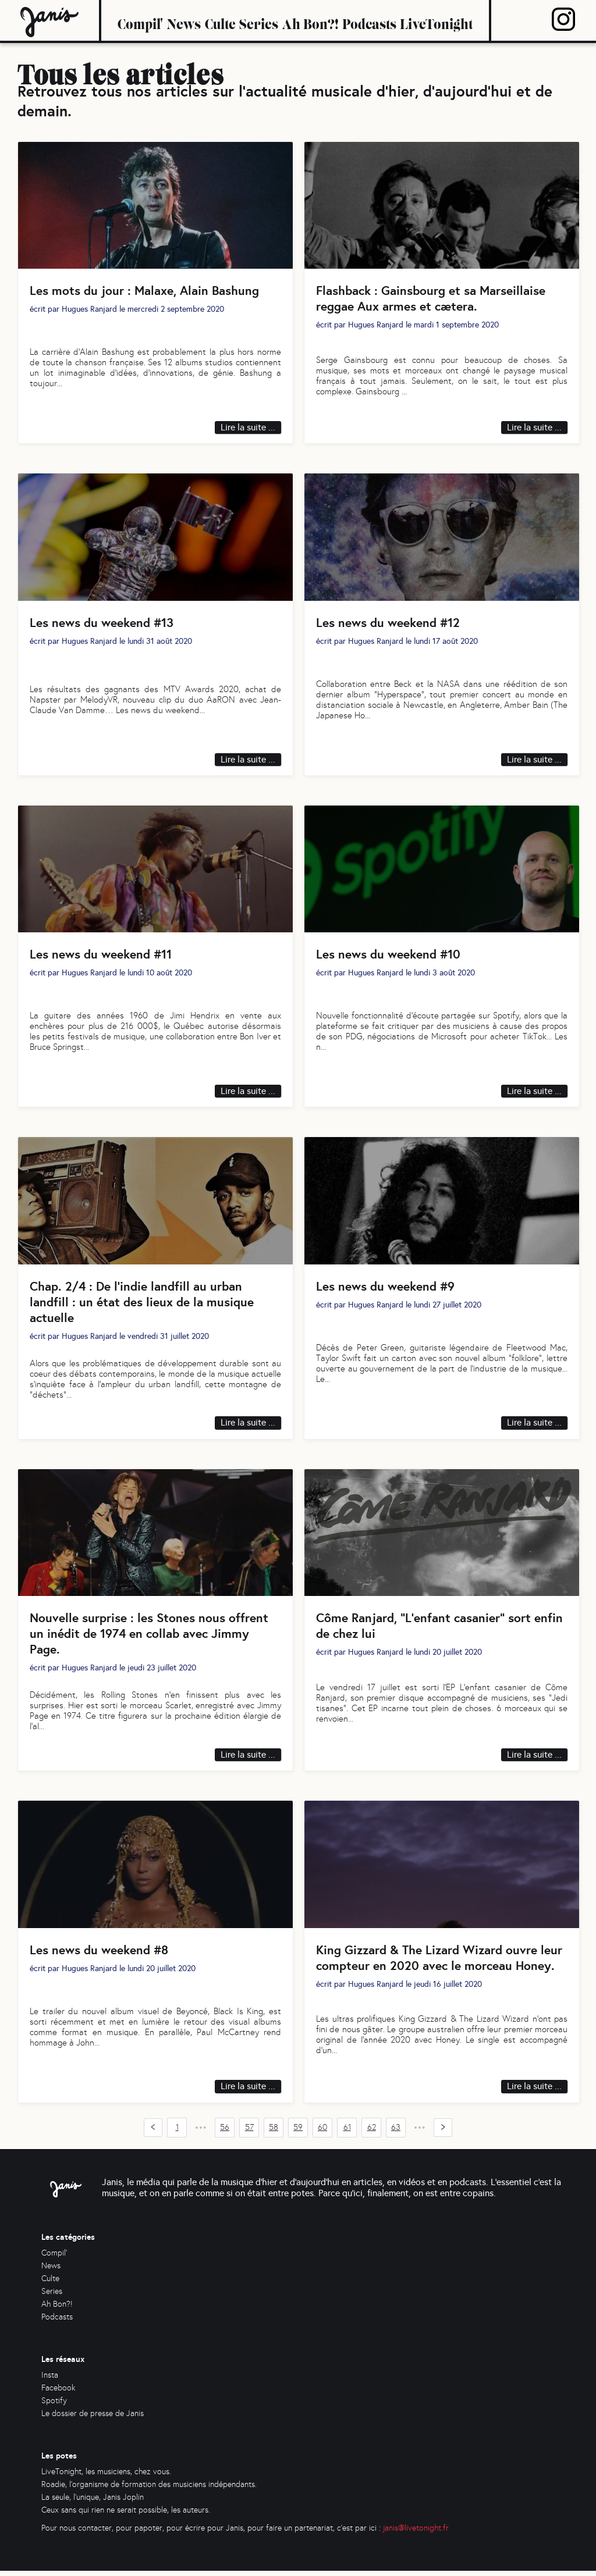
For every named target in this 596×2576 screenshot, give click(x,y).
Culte (220, 20)
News (183, 20)
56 (224, 2132)
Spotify (54, 2406)
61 (347, 2132)
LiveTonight (436, 20)
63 (395, 2132)
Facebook (58, 2393)
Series (258, 20)
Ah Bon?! (310, 20)
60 (322, 2132)
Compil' (140, 20)
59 (298, 2132)
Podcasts (369, 20)
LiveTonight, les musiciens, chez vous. (106, 2477)
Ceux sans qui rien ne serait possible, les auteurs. (125, 2515)
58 (273, 2132)
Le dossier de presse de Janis (92, 2419)
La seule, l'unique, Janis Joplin (92, 2502)
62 (371, 2132)
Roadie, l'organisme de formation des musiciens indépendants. (149, 2490)
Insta (49, 2380)
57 (249, 2132)
